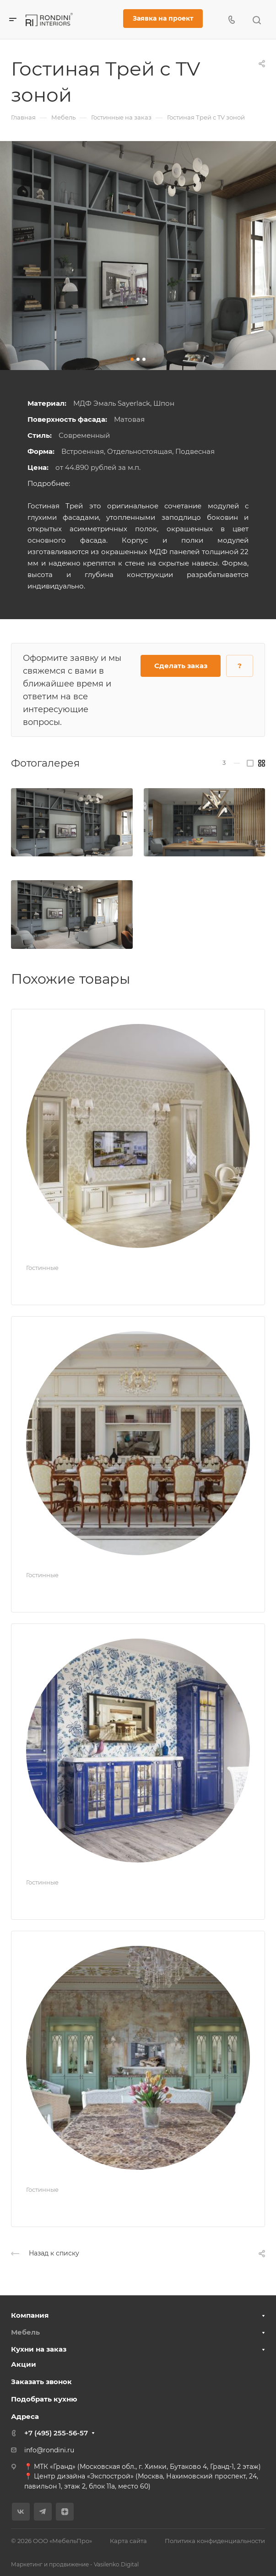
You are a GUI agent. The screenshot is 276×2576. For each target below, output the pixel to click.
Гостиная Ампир (68, 1898)
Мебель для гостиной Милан (102, 1283)
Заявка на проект (163, 18)
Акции (23, 2364)
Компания (30, 2315)
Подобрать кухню (44, 2399)
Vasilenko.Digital (116, 2564)
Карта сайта (128, 2540)
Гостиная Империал (78, 1591)
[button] (132, 359)
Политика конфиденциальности (215, 2540)
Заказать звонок (41, 2381)
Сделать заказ (180, 665)
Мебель (25, 2332)
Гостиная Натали (70, 2205)
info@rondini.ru (49, 2450)
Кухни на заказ (38, 2349)
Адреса (25, 2416)
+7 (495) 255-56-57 (56, 2433)
